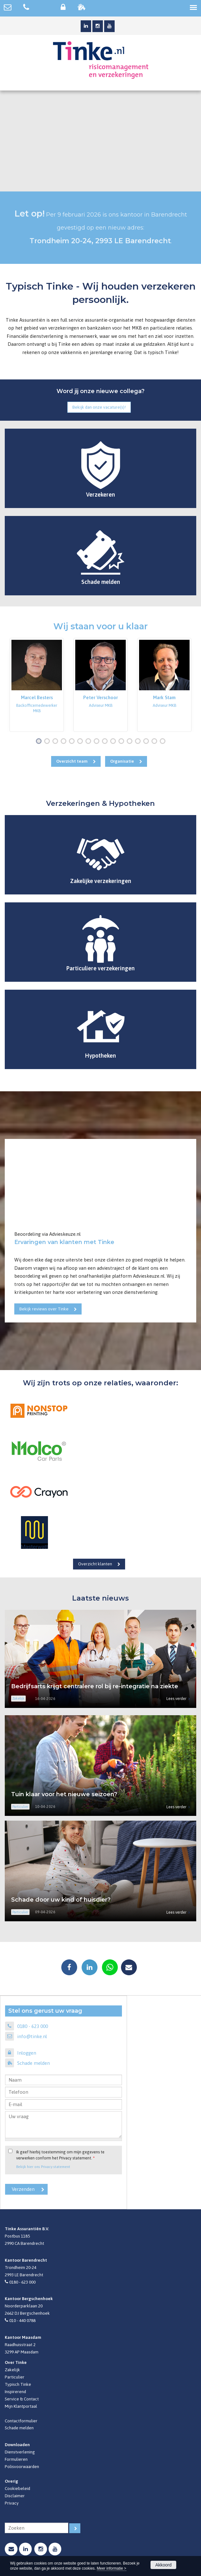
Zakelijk (12, 2369)
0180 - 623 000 (32, 2026)
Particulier (14, 2376)
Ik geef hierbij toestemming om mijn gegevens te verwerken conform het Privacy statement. (60, 2155)
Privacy (12, 2503)
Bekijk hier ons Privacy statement (43, 2167)
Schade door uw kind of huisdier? (61, 1899)
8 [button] (98, 741)
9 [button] (106, 741)
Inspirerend (15, 2391)
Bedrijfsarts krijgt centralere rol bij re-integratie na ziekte (94, 1686)
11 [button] (122, 741)
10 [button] (114, 741)
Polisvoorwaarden (22, 2466)
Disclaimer (15, 2495)
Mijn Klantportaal (21, 2406)
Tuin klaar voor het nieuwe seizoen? (64, 1794)
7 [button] (89, 741)
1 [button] (40, 741)
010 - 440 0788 (22, 2320)
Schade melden (33, 2063)
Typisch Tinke (18, 2384)
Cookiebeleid (17, 2488)
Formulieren (16, 2459)
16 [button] (164, 741)
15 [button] (155, 741)
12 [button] (131, 741)
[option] (37, 685)
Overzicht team (72, 761)
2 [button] (48, 741)
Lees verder (176, 1698)
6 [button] (81, 741)
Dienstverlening (20, 2451)
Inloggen (26, 2053)
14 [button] (147, 741)
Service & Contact (22, 2398)
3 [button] (56, 741)
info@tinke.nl (32, 2036)
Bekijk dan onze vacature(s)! (99, 407)
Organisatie (122, 761)
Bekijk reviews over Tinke (44, 1308)
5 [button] (73, 741)
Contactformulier (21, 2420)
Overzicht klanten (95, 1563)
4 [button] (65, 741)
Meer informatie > (111, 2568)
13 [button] (139, 741)
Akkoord (163, 2564)
